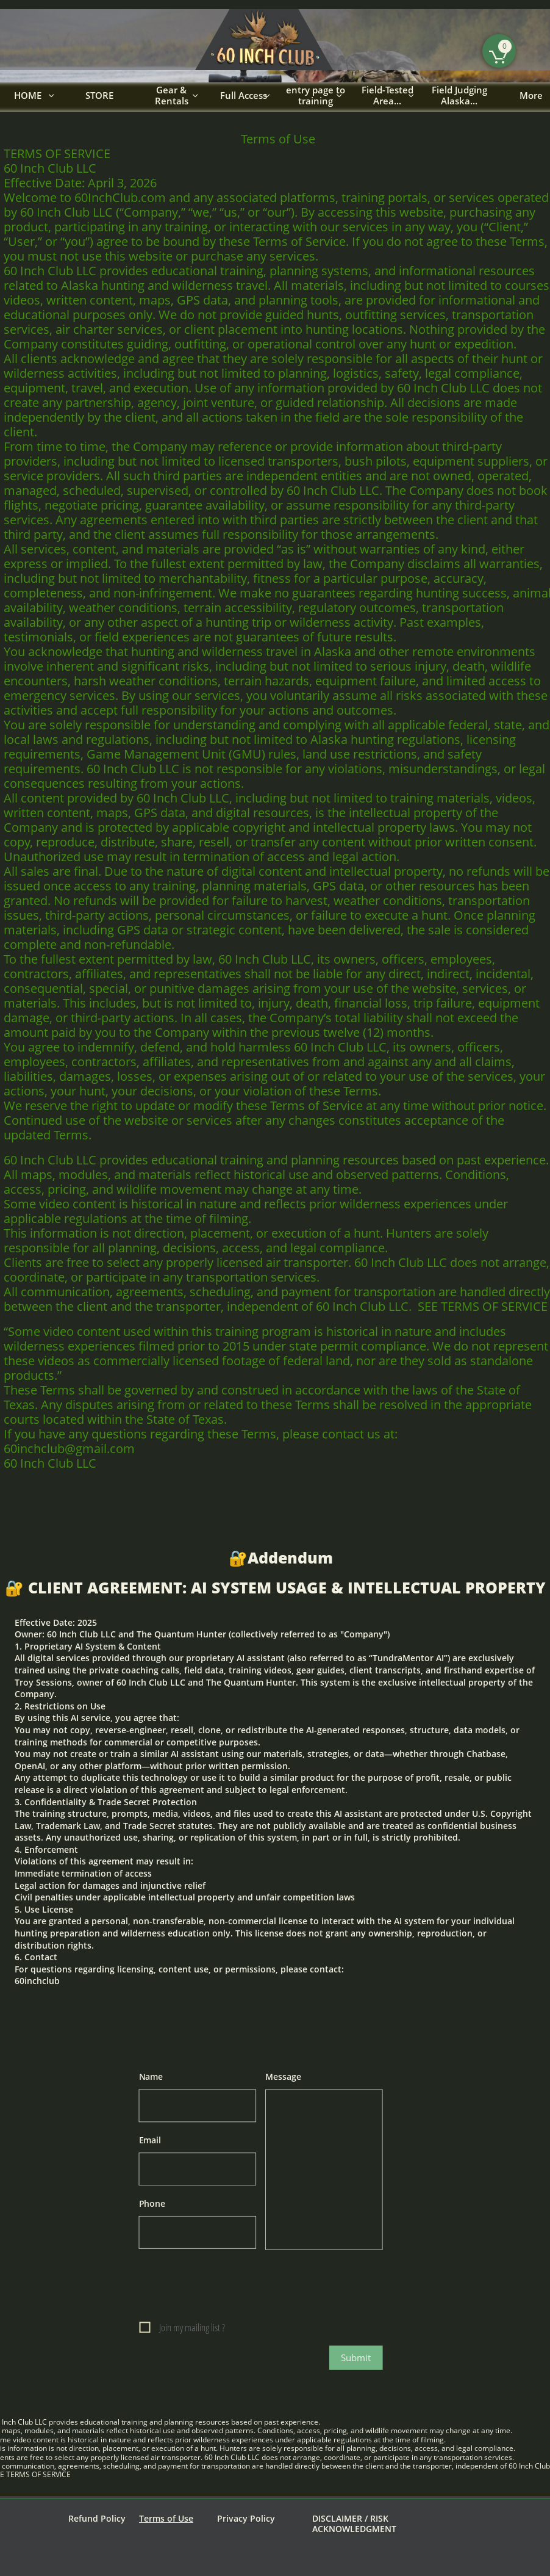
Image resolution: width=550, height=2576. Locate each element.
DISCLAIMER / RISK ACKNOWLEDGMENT (354, 2524)
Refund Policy (97, 2518)
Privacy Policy (246, 2518)
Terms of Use (166, 2518)
